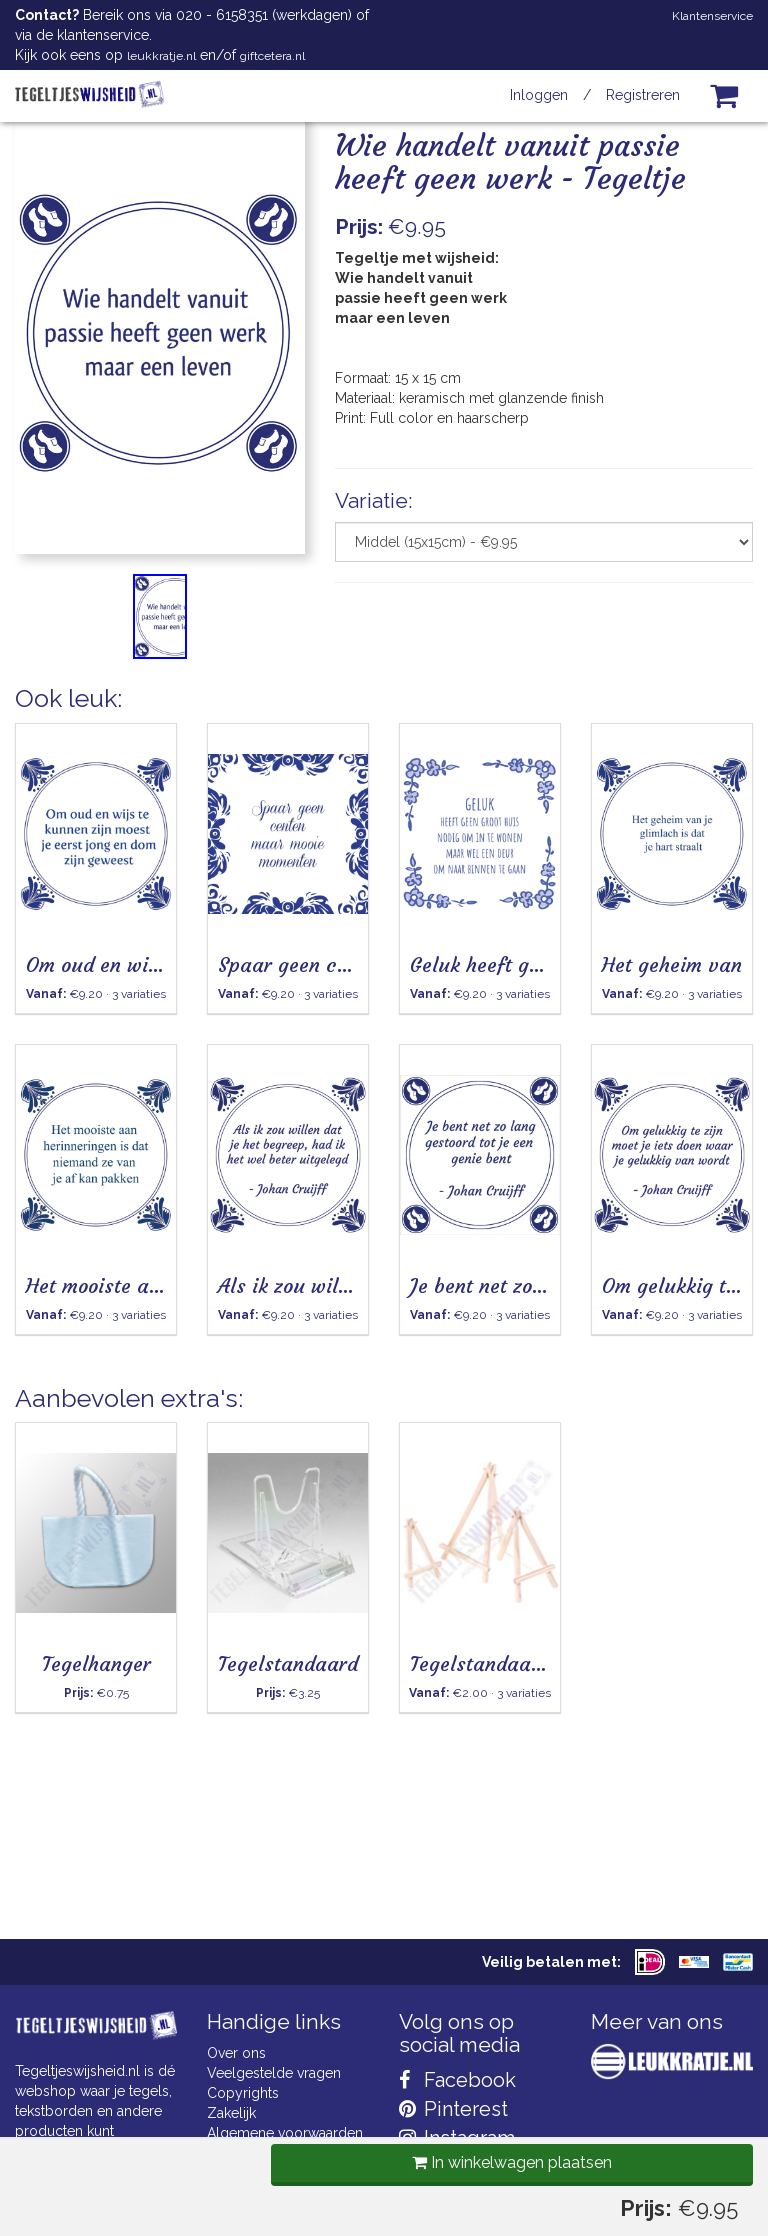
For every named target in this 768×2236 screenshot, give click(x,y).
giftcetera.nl (272, 56)
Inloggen (539, 95)
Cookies (233, 2153)
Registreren (643, 95)
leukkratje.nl (161, 56)
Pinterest (453, 2109)
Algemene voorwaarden (285, 2133)
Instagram (457, 2138)
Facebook (457, 2080)
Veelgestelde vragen (274, 2073)
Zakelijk (231, 2113)
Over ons (236, 2053)
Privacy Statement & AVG (287, 2173)
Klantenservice (712, 16)
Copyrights (243, 2093)
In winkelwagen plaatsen (507, 712)
